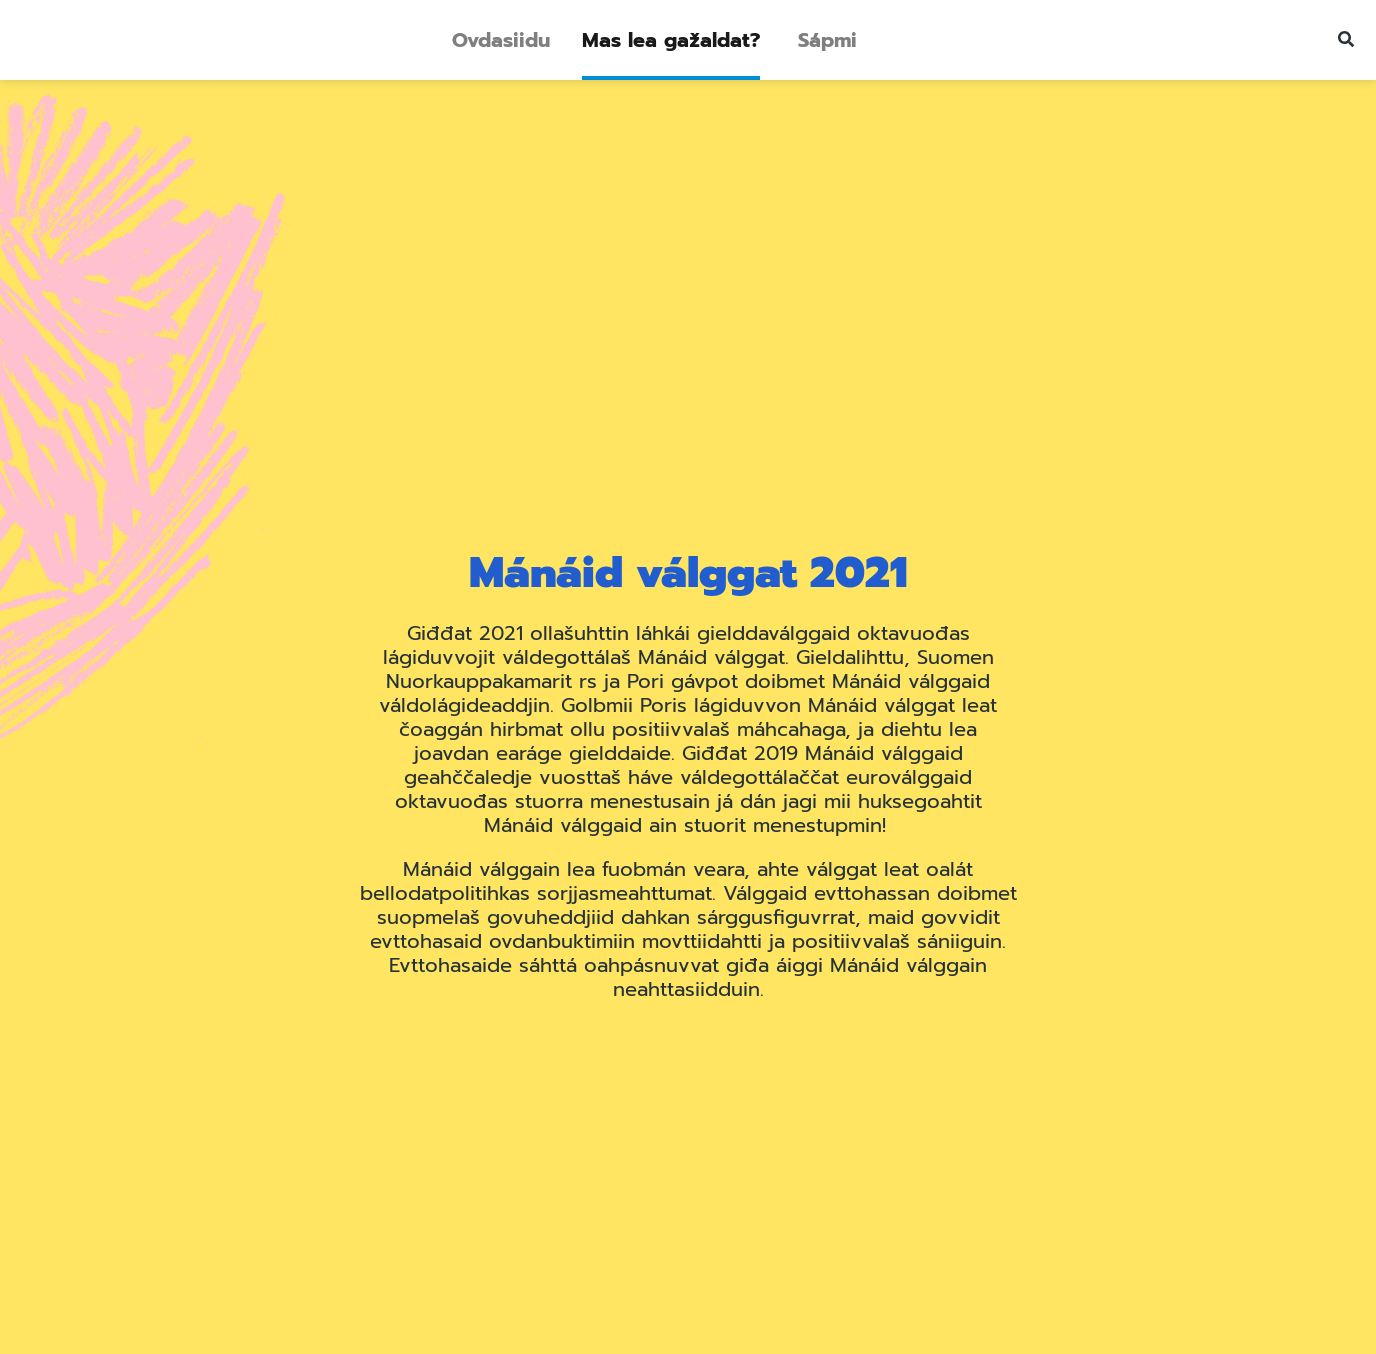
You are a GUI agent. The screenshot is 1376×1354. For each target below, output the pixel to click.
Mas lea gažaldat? (671, 40)
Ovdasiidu (501, 40)
